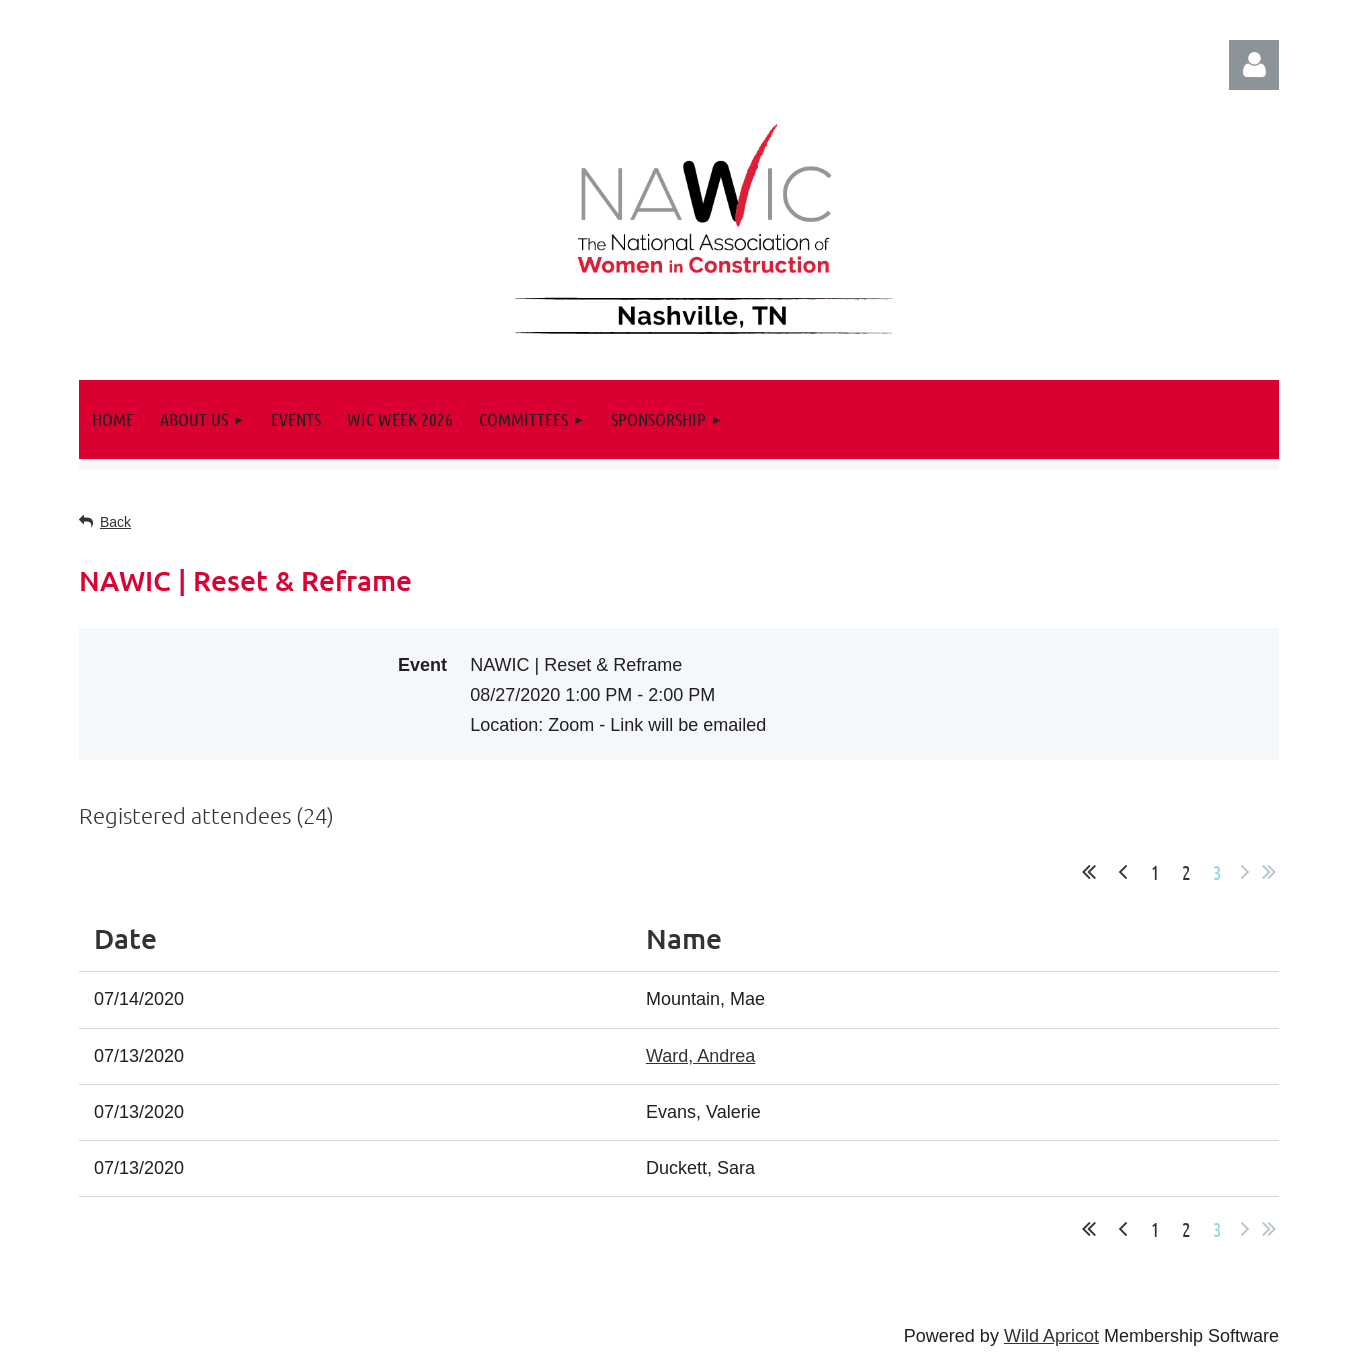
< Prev (1123, 872)
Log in (1254, 65)
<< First (1089, 872)
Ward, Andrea (700, 1056)
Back (115, 522)
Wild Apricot (1051, 1336)
